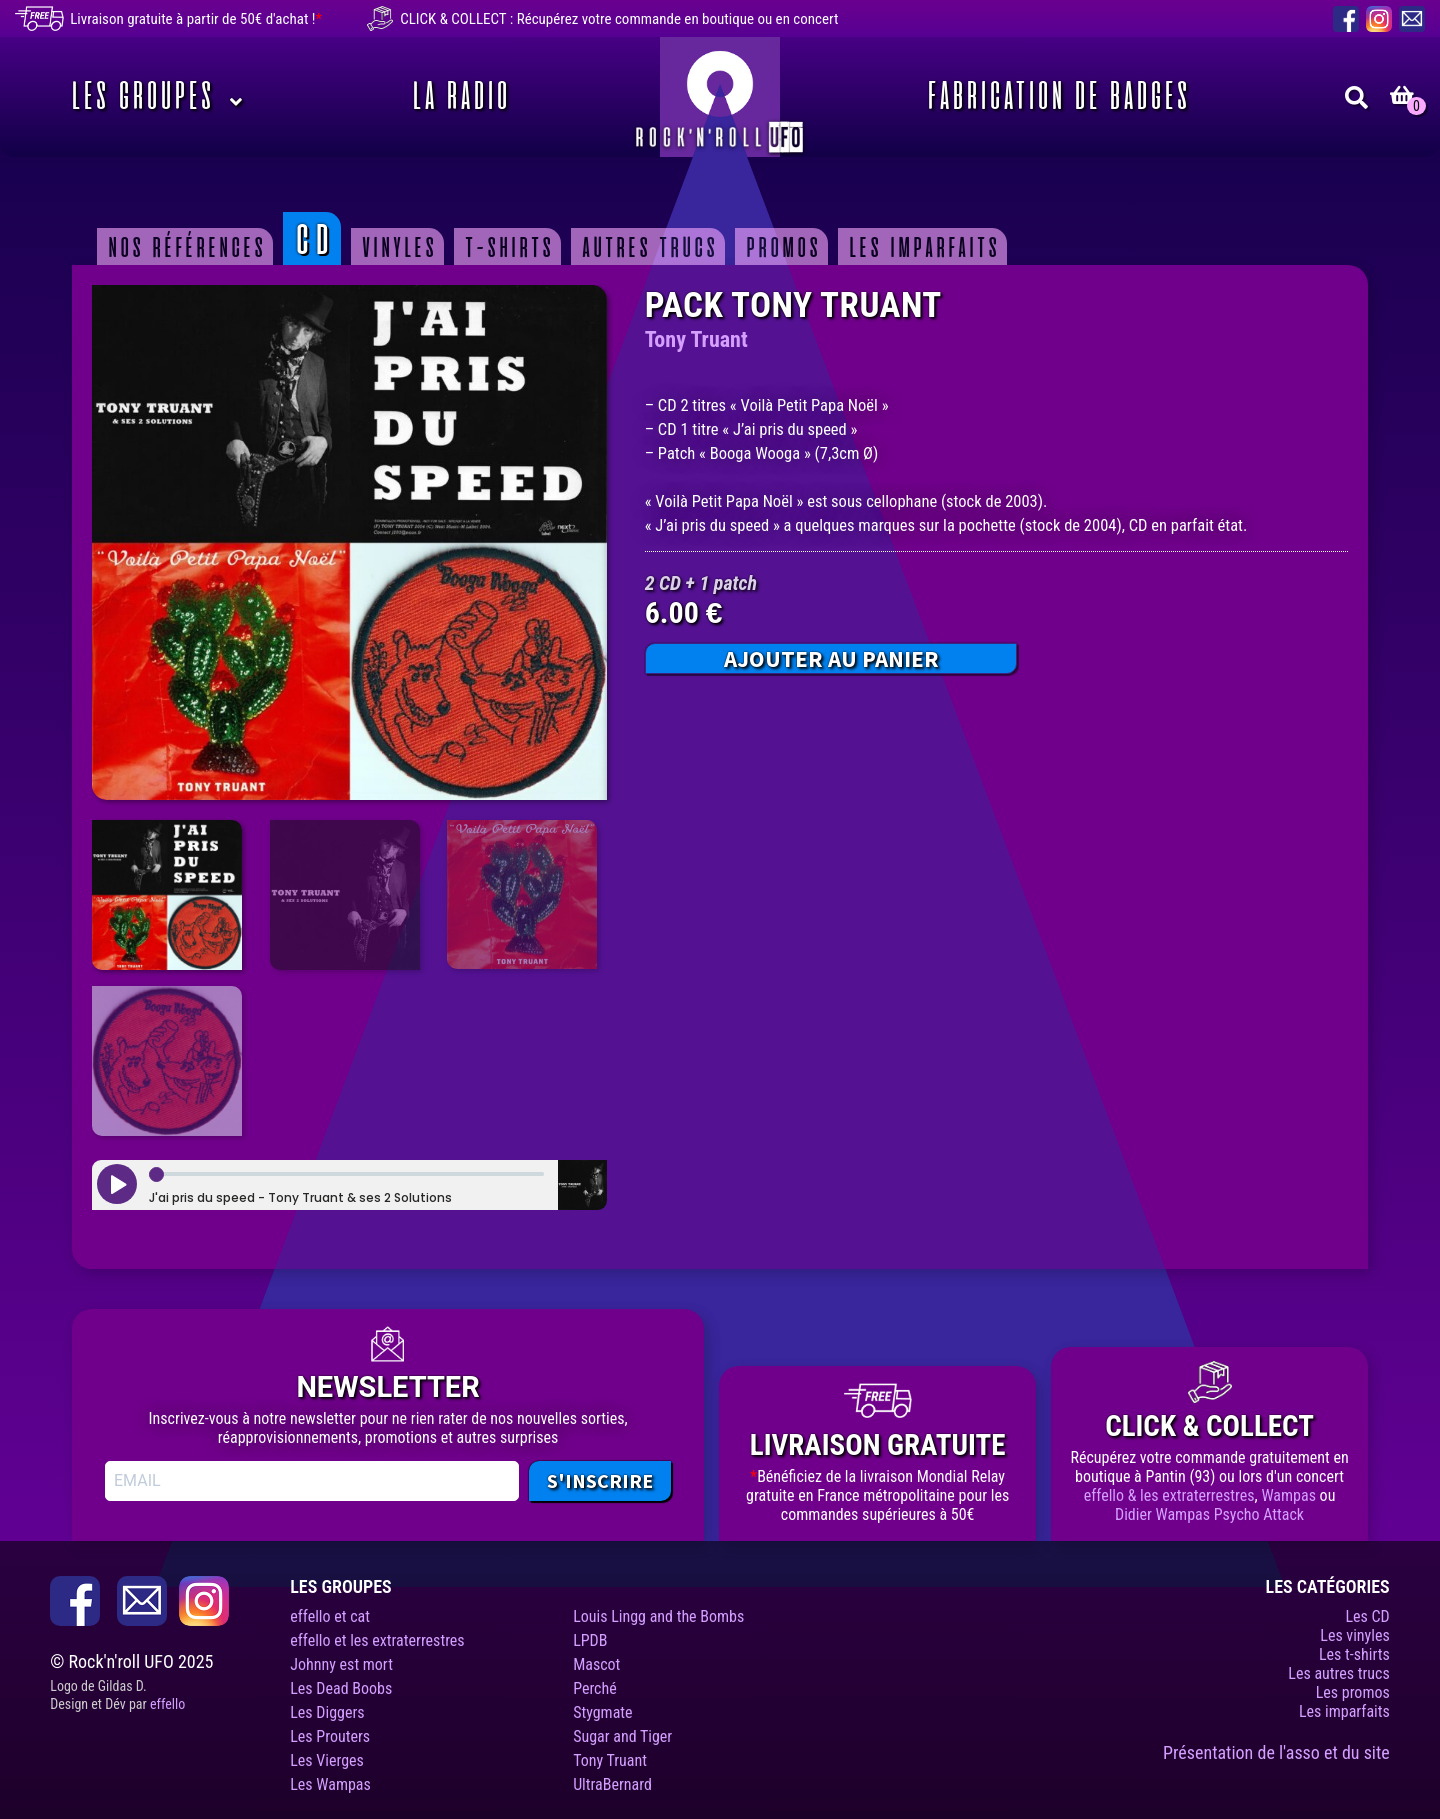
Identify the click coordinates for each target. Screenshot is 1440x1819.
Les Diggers (327, 1712)
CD (311, 239)
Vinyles (396, 247)
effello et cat (330, 1616)
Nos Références (184, 247)
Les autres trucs (1338, 1673)
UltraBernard (612, 1784)
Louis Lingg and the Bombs (658, 1616)
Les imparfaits (921, 247)
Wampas (1288, 1495)
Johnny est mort (341, 1664)
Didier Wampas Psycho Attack (1209, 1514)
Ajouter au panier (831, 658)
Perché (595, 1688)
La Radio (458, 97)
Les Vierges (327, 1760)
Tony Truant (696, 339)
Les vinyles (1354, 1635)
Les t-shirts (1354, 1654)
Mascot (596, 1664)
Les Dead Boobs (341, 1688)
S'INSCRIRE (600, 1480)
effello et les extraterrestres (377, 1640)
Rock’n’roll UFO (720, 97)
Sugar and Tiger (622, 1736)
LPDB (590, 1640)
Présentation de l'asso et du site (1276, 1752)
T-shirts (506, 247)
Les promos (1353, 1692)
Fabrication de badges (1055, 97)
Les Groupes (139, 97)
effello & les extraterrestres (1169, 1495)
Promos (780, 247)
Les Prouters (330, 1736)
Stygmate (602, 1712)
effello (167, 1704)
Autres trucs (647, 247)
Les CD (1367, 1616)
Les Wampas (330, 1784)
